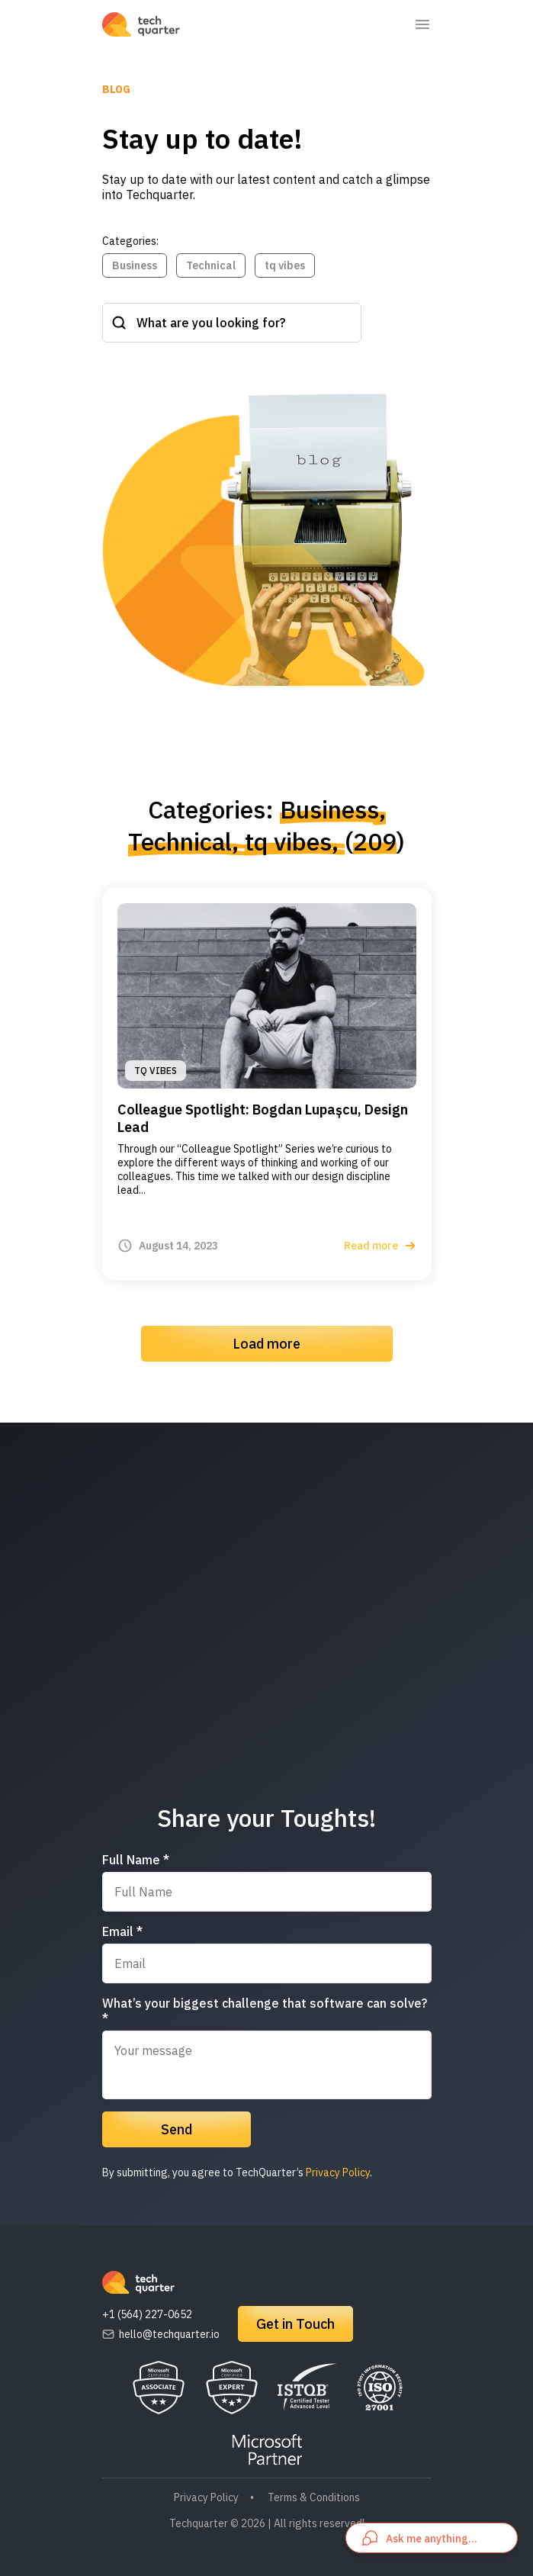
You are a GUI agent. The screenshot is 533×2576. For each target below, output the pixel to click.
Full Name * (135, 1859)
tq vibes (285, 265)
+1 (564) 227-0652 (147, 2314)
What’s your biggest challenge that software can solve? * (264, 2011)
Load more (266, 1343)
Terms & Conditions (314, 2497)
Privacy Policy (338, 2172)
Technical (211, 265)
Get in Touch (295, 2324)
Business (134, 265)
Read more (380, 1246)
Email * (122, 1931)
